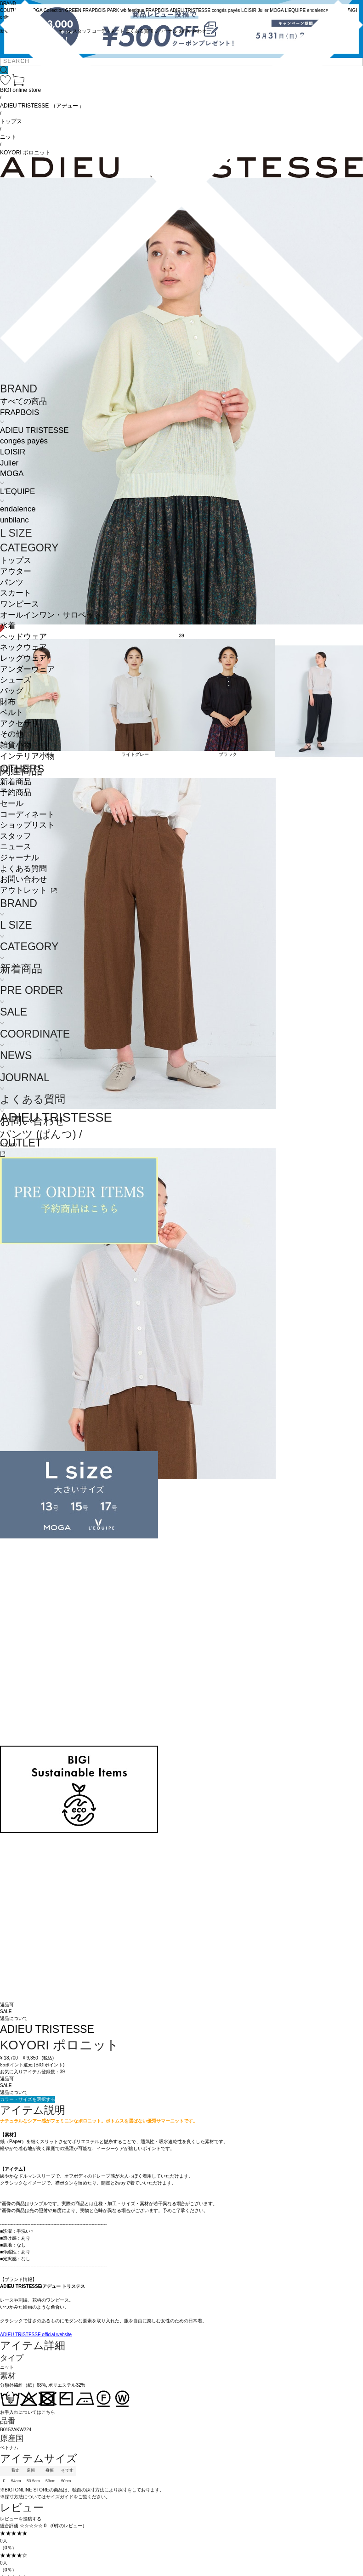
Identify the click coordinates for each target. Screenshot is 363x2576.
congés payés (24, 441)
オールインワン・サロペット (51, 615)
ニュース (15, 846)
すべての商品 (23, 401)
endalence (18, 509)
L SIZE (16, 533)
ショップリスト (27, 825)
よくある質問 (23, 868)
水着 (8, 625)
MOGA (11, 473)
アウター (15, 571)
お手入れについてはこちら (27, 2412)
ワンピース (19, 604)
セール (11, 803)
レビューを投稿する (20, 2518)
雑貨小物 (15, 745)
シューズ (15, 679)
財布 (8, 702)
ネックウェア (23, 647)
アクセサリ (19, 723)
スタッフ (15, 836)
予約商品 (15, 792)
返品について (14, 2092)
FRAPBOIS (19, 412)
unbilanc (14, 520)
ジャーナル (19, 857)
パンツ (11, 582)
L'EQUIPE (17, 491)
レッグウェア (23, 658)
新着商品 (15, 781)
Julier (9, 463)
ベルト (11, 712)
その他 (11, 734)
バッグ (11, 691)
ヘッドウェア (23, 636)
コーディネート (27, 814)
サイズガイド (60, 2496)
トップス (15, 560)
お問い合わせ (23, 879)
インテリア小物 (27, 756)
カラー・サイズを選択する (27, 2099)
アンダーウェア (27, 669)
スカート (15, 593)
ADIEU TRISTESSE (34, 430)
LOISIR (12, 452)
